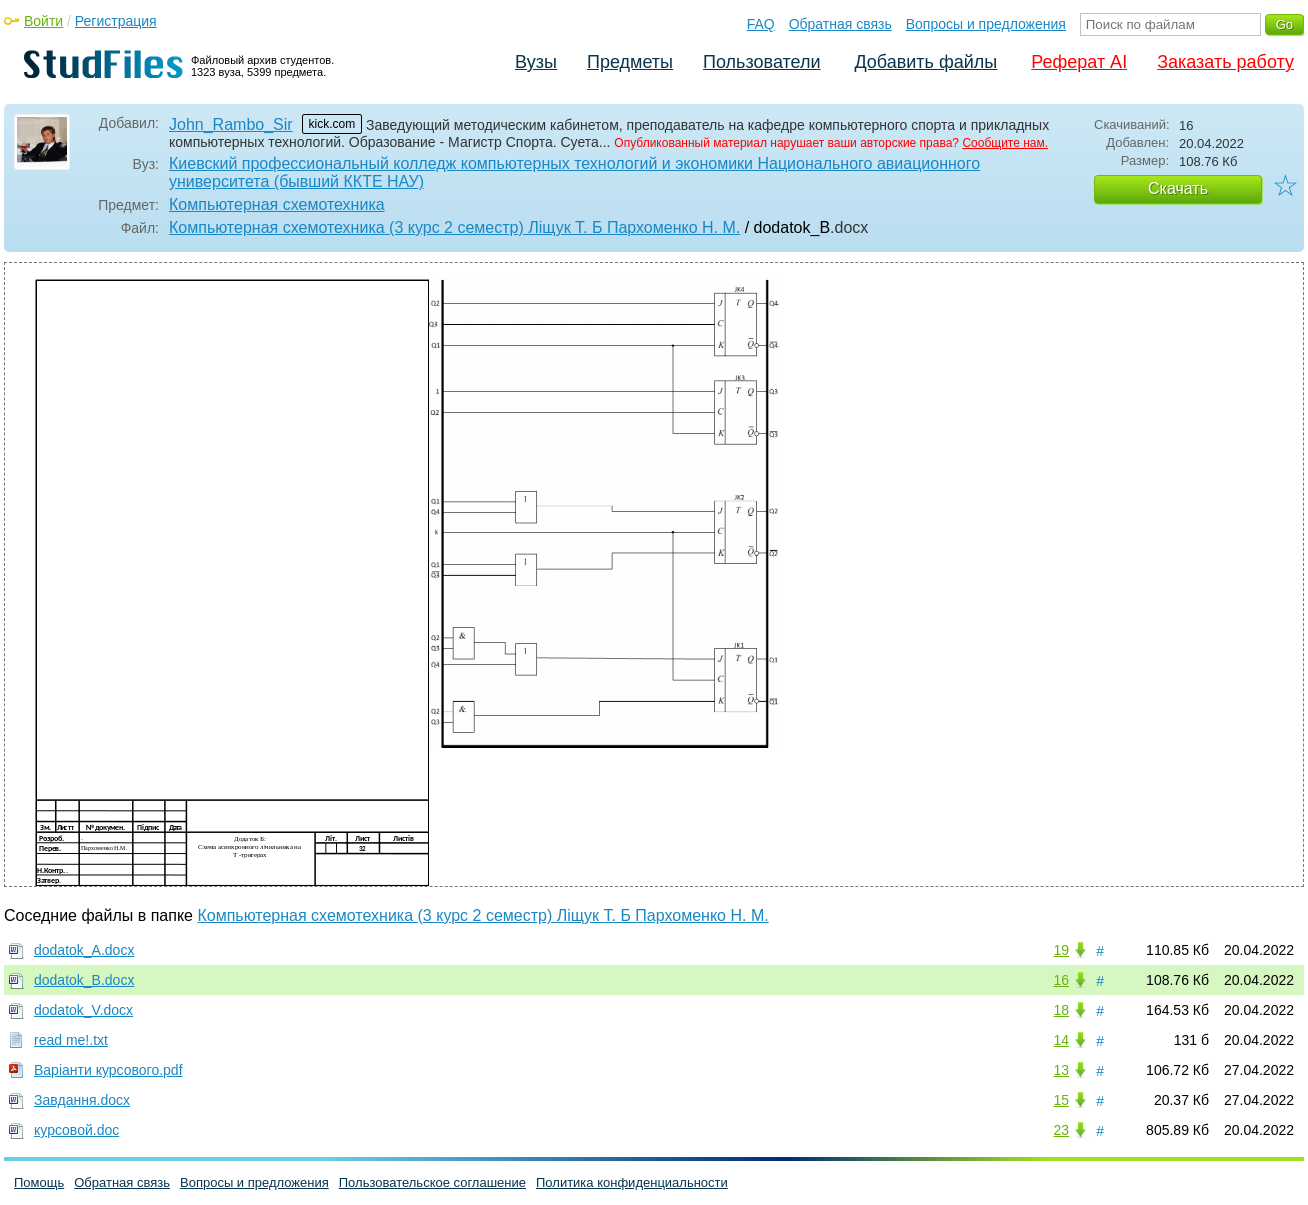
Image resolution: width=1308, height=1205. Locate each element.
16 (1061, 980)
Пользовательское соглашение (432, 1182)
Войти (43, 21)
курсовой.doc (76, 1130)
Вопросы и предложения (986, 24)
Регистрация (116, 21)
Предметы (630, 62)
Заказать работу (1225, 62)
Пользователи (761, 62)
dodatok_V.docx (83, 1010)
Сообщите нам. (1005, 143)
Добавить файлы (925, 62)
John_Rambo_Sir (231, 124)
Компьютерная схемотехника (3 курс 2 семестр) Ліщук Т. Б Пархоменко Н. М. (454, 227)
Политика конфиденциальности (632, 1182)
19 (1061, 950)
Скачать (1178, 188)
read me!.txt (71, 1040)
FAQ (761, 24)
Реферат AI (1079, 62)
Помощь (39, 1182)
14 (1061, 1040)
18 (1061, 1010)
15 (1061, 1100)
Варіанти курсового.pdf (108, 1070)
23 (1061, 1130)
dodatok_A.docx (84, 950)
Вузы (536, 62)
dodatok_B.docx (84, 980)
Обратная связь (840, 24)
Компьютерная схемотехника (277, 204)
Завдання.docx (82, 1100)
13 (1061, 1070)
